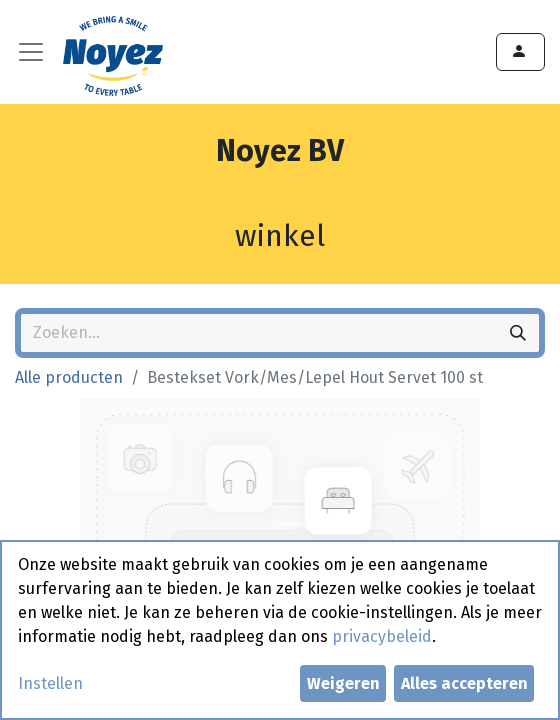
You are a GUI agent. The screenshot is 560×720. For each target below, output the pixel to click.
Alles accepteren (464, 683)
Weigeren (343, 683)
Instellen (50, 683)
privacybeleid (382, 636)
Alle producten (69, 377)
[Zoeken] (518, 333)
